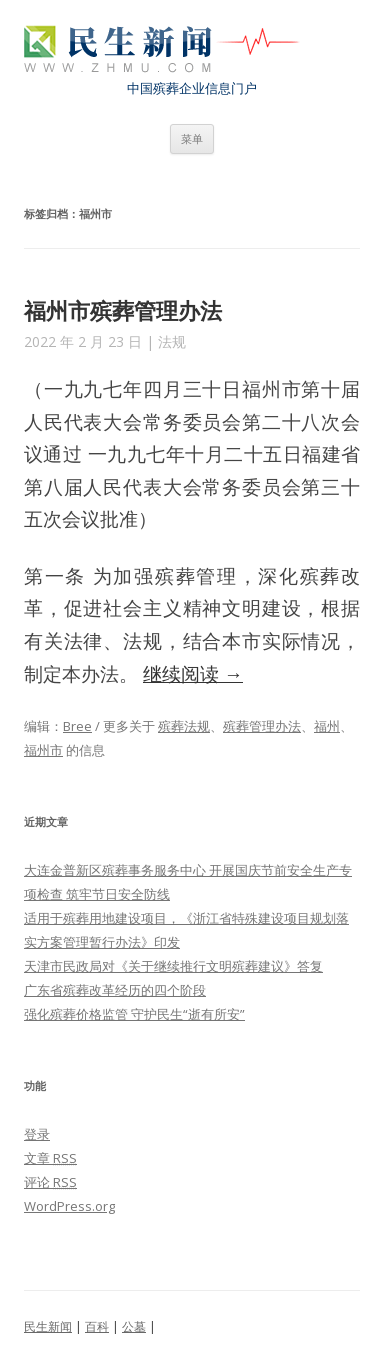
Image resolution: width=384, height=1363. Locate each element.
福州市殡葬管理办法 (123, 310)
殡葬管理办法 (262, 726)
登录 (37, 1134)
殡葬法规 (184, 726)
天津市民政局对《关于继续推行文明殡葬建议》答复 (173, 966)
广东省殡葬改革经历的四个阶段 (115, 990)
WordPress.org (69, 1206)
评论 (50, 1182)
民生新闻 (48, 1326)
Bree (77, 726)
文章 (50, 1158)
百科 (97, 1326)
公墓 (134, 1326)
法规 (172, 341)
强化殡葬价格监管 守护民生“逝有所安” (134, 1014)
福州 (327, 726)
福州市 (43, 750)
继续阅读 (193, 674)
